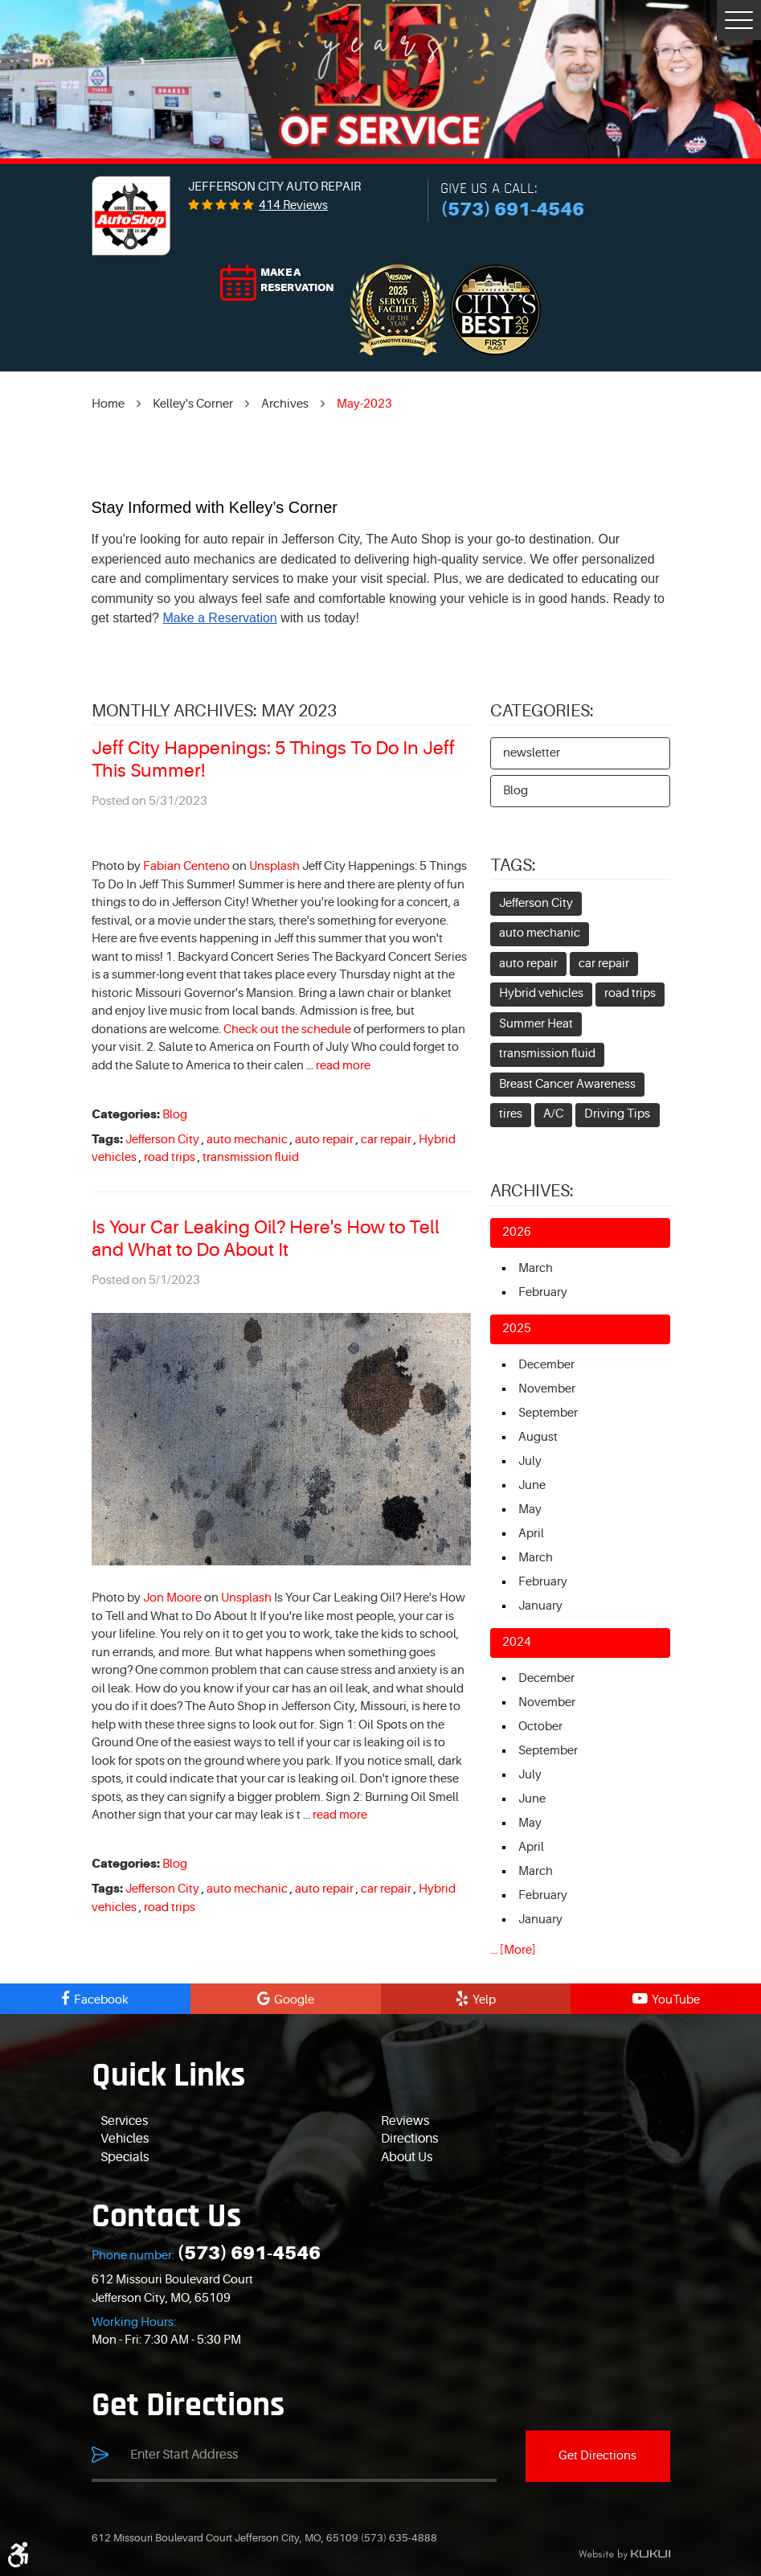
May (530, 1509)
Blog (174, 1115)
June (532, 1485)
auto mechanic (247, 1139)
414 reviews (293, 205)
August (538, 1437)
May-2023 (364, 404)
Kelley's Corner (193, 404)
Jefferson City (162, 1139)
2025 (516, 1328)
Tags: (513, 865)
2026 (516, 1232)
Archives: (532, 1191)
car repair (386, 1139)
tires (510, 1114)
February (542, 1292)
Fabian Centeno (186, 866)
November (546, 1389)
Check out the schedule (287, 1029)
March (535, 1268)
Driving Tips (617, 1114)
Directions (409, 2138)
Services (124, 2121)
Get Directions (597, 2456)
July (530, 1461)
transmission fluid (251, 1157)
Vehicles (124, 2138)
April (531, 1533)
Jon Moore (172, 1598)
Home (108, 404)
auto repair (324, 1139)
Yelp (484, 2000)
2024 (516, 1642)
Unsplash (274, 866)
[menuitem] (240, 2122)
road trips (169, 1157)
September (548, 1413)
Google (294, 2000)
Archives (285, 404)
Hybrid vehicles (541, 993)
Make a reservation (296, 279)
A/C (553, 1114)
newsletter (531, 753)
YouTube (676, 2000)
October (540, 1726)
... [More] (512, 1950)
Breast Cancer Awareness (567, 1084)
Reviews (405, 2121)
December (546, 1365)
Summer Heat (536, 1024)
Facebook (101, 2000)
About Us (406, 2157)
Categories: (542, 711)
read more (343, 1066)
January (540, 1606)
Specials (124, 2157)
